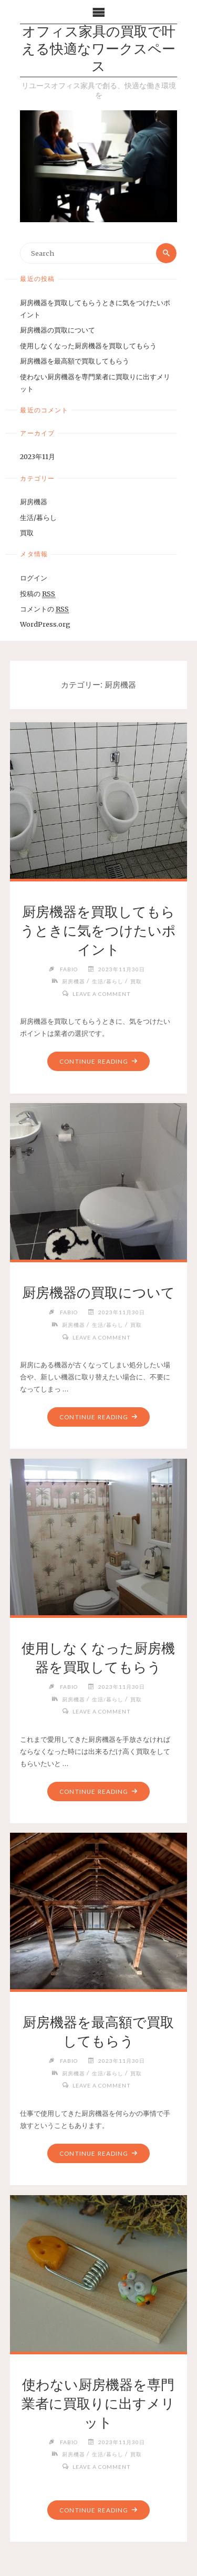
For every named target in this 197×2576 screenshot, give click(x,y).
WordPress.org (45, 624)
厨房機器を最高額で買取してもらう (74, 361)
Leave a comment (101, 994)
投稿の (37, 593)
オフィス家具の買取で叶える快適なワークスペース (98, 50)
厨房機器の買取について (57, 330)
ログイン (33, 578)
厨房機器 (33, 501)
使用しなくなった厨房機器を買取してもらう (88, 345)
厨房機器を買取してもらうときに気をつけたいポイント (98, 930)
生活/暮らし (38, 517)
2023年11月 (37, 456)
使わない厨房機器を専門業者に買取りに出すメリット (98, 2403)
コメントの (44, 609)
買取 (27, 532)
